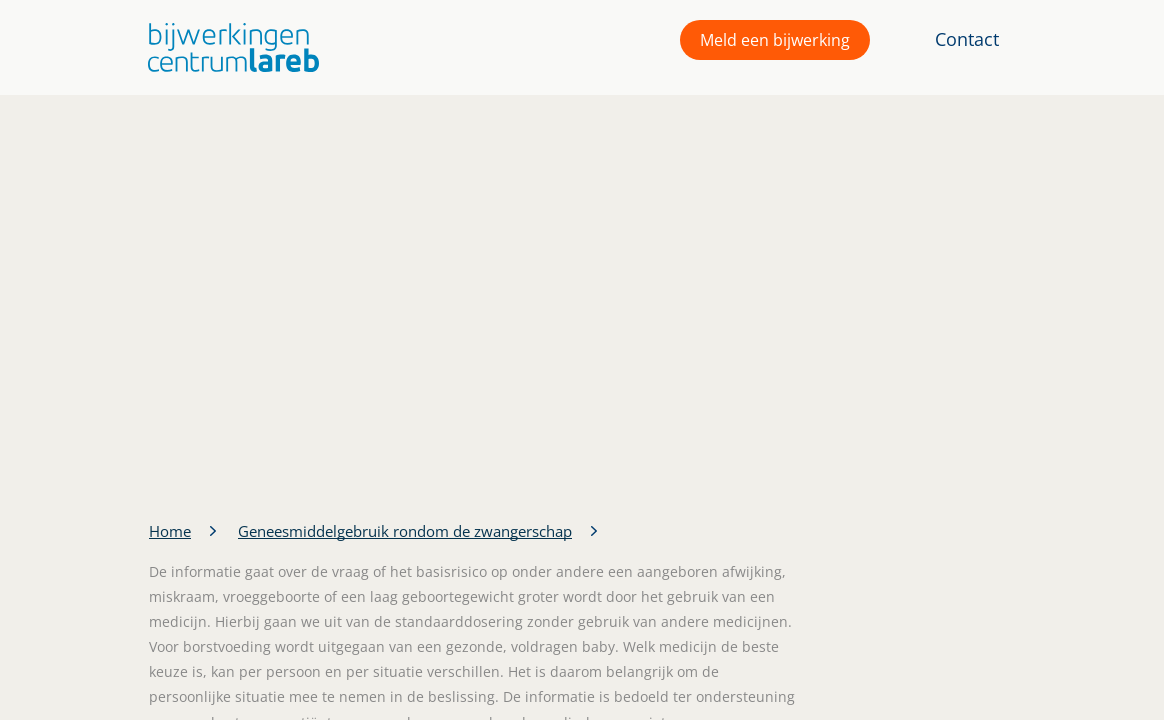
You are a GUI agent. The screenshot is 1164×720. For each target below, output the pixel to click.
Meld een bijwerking (775, 40)
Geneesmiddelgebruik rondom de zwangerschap (405, 531)
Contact (967, 39)
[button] (228, 47)
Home (170, 531)
